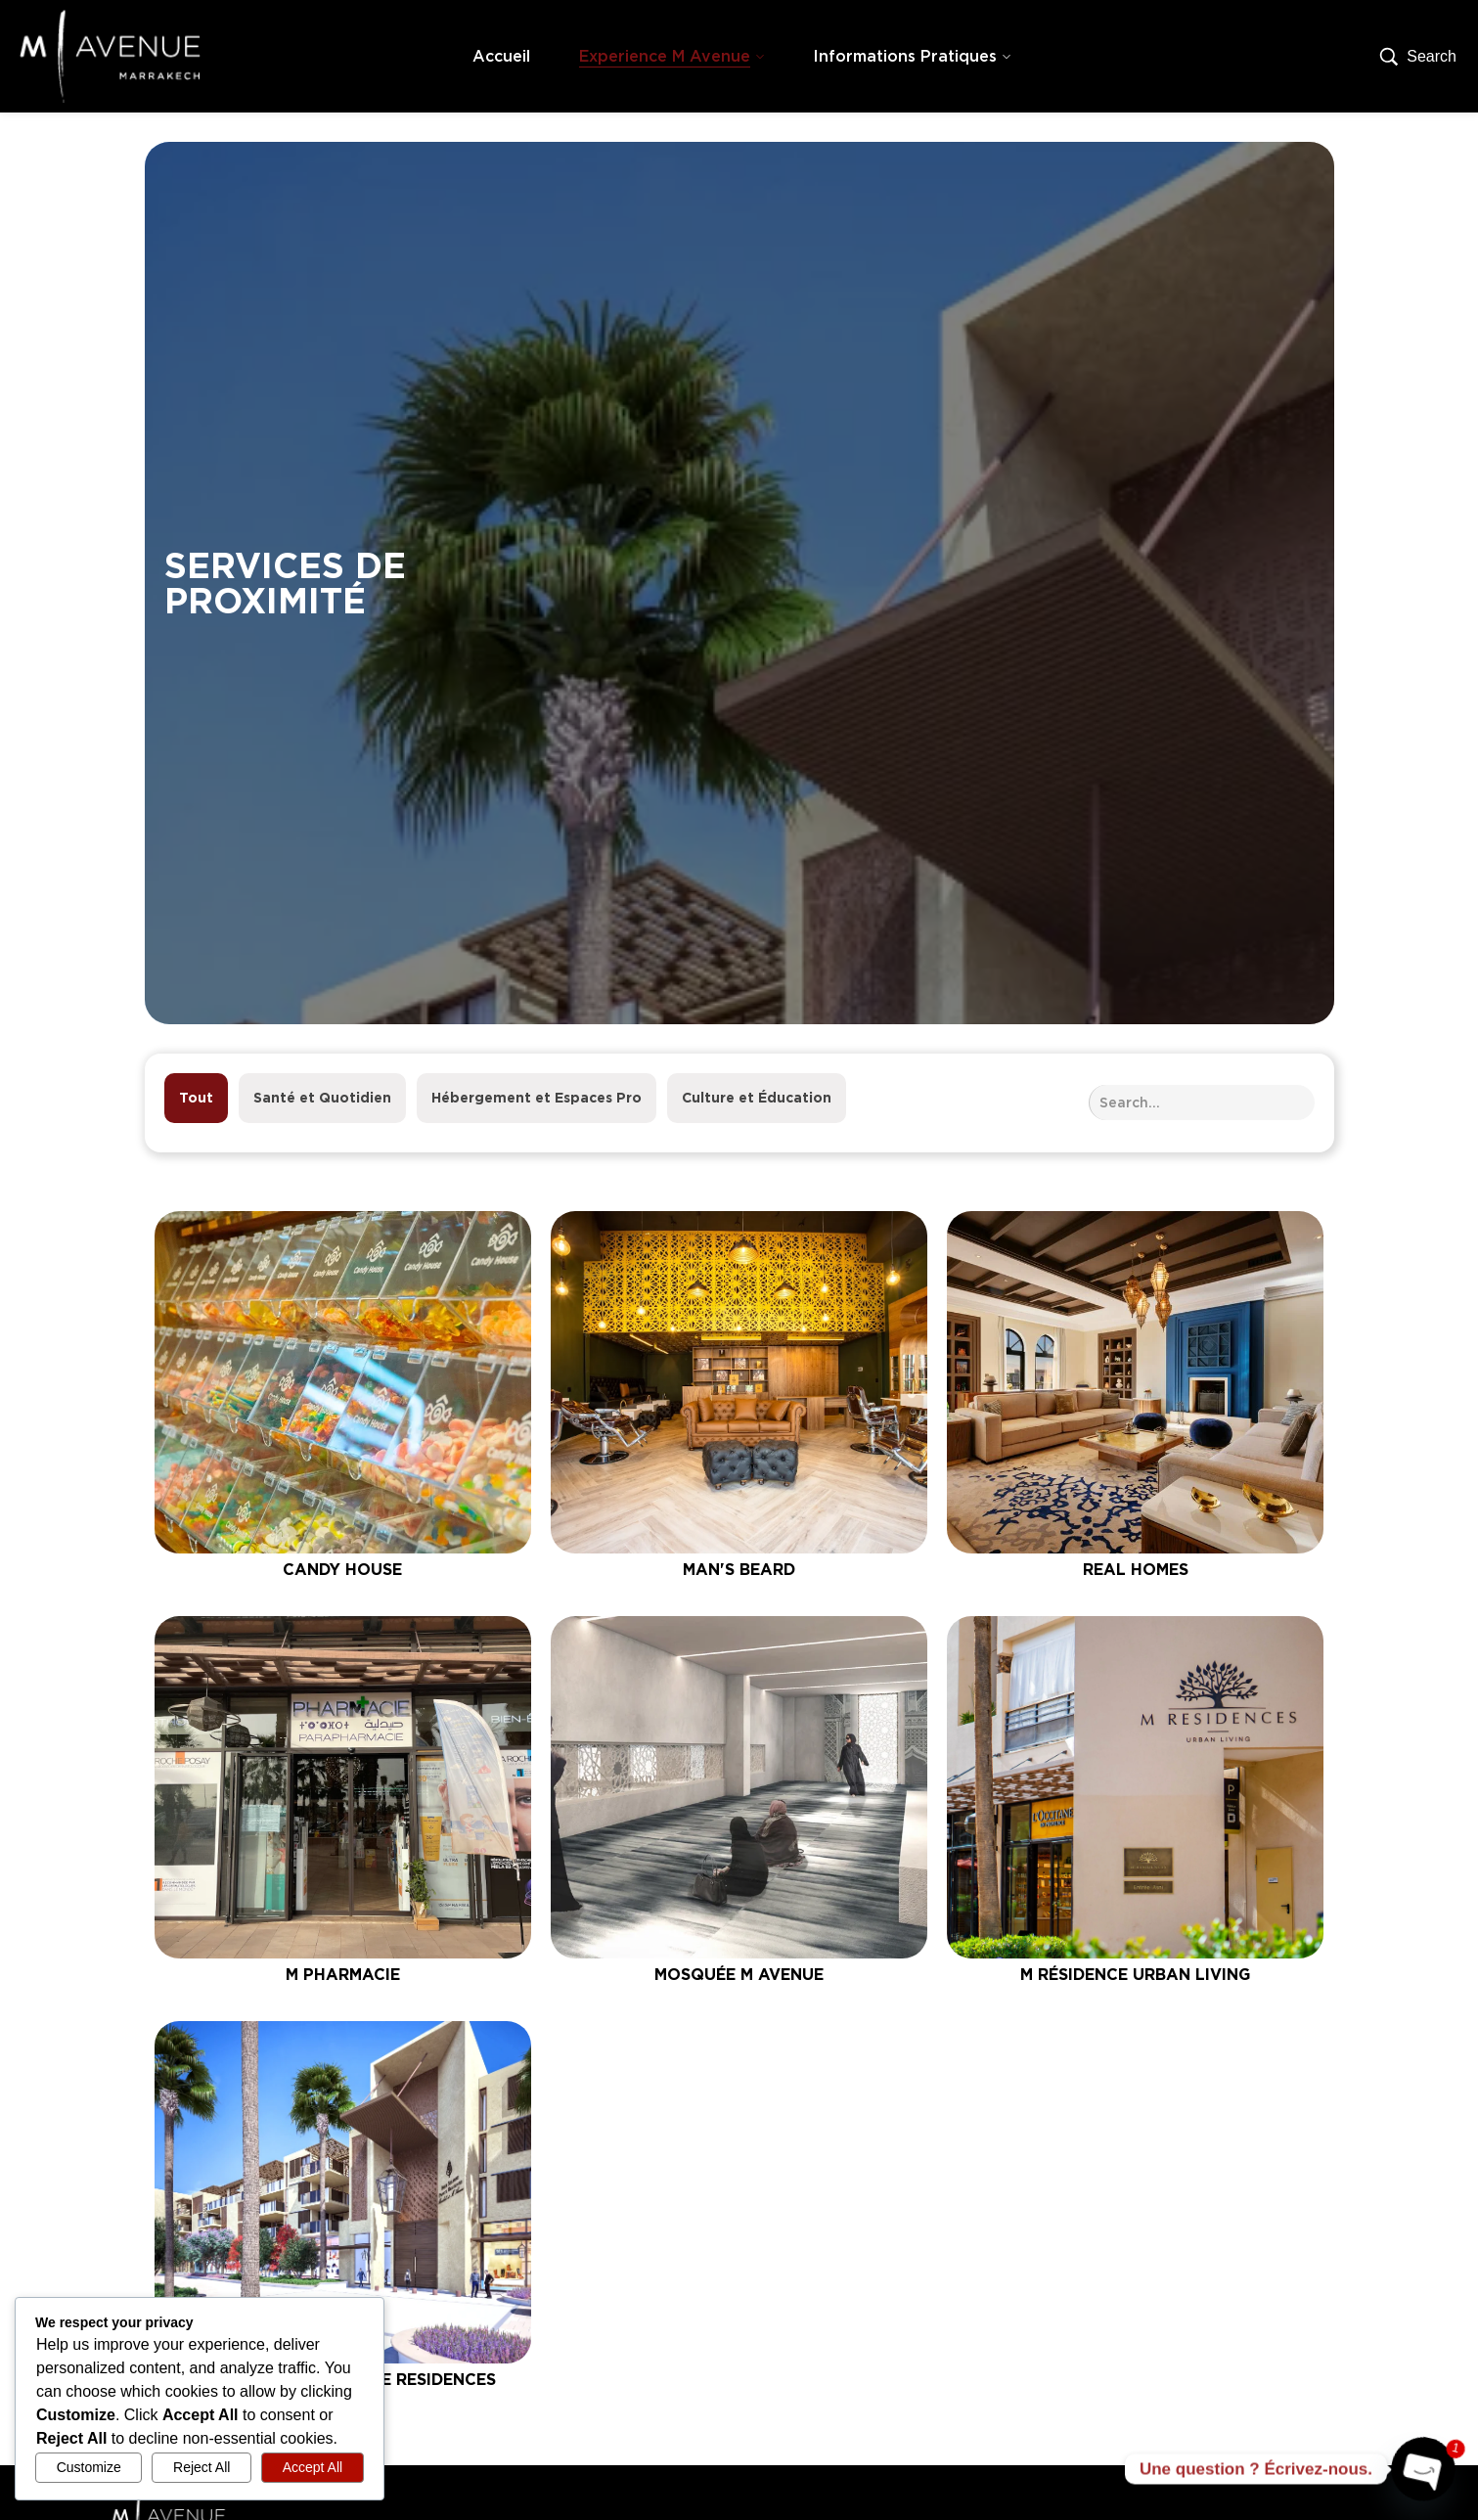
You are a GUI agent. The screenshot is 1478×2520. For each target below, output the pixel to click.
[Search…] (1417, 57)
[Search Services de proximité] (1202, 1102)
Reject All (201, 2467)
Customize (89, 2467)
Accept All (312, 2467)
